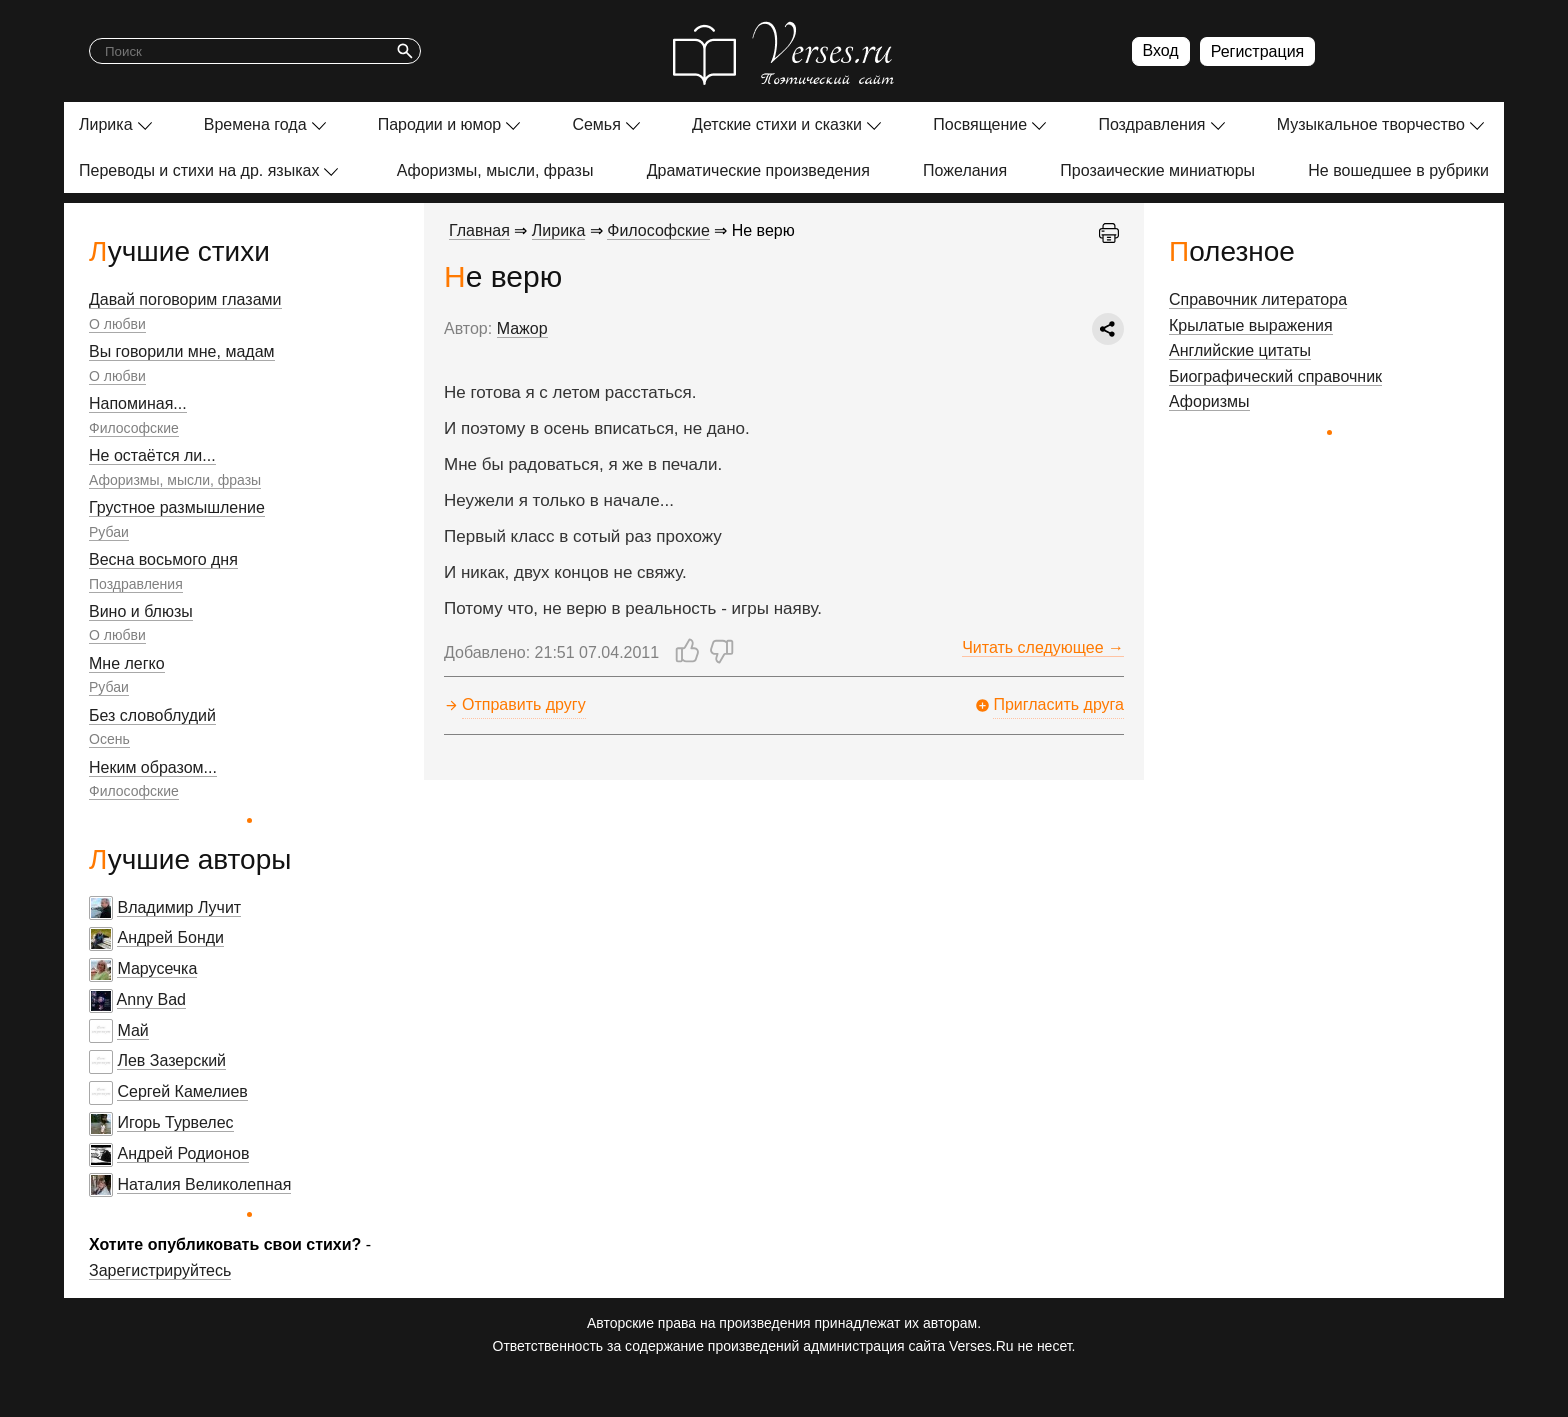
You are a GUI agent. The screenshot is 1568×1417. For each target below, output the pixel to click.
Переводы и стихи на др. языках (199, 170)
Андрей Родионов (183, 1153)
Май (132, 1030)
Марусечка (157, 968)
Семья (596, 124)
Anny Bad (151, 999)
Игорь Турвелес (175, 1122)
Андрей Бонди (170, 937)
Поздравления (1151, 124)
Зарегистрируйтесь (160, 1270)
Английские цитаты (1240, 350)
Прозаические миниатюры (1157, 170)
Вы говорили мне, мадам (182, 351)
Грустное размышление (177, 507)
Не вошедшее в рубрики (1398, 170)
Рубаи (109, 532)
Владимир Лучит (179, 907)
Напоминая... (138, 403)
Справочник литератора (1258, 299)
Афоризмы (1209, 401)
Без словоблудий (152, 715)
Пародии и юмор (440, 124)
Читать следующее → (1043, 647)
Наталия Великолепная (204, 1184)
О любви (117, 324)
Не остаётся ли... (152, 455)
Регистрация (1258, 51)
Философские (134, 428)
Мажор (522, 328)
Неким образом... (153, 767)
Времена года (255, 124)
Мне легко (127, 663)
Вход (1161, 50)
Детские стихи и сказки (777, 124)
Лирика (106, 124)
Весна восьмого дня (163, 559)
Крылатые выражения (1251, 325)
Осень (109, 739)
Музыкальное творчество (1371, 124)
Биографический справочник (1275, 376)
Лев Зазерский (171, 1060)
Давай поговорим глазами (185, 299)
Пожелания (965, 170)
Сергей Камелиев (182, 1091)
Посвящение (980, 124)
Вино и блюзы (141, 611)
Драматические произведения (758, 170)
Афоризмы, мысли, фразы (495, 170)
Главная (479, 230)
